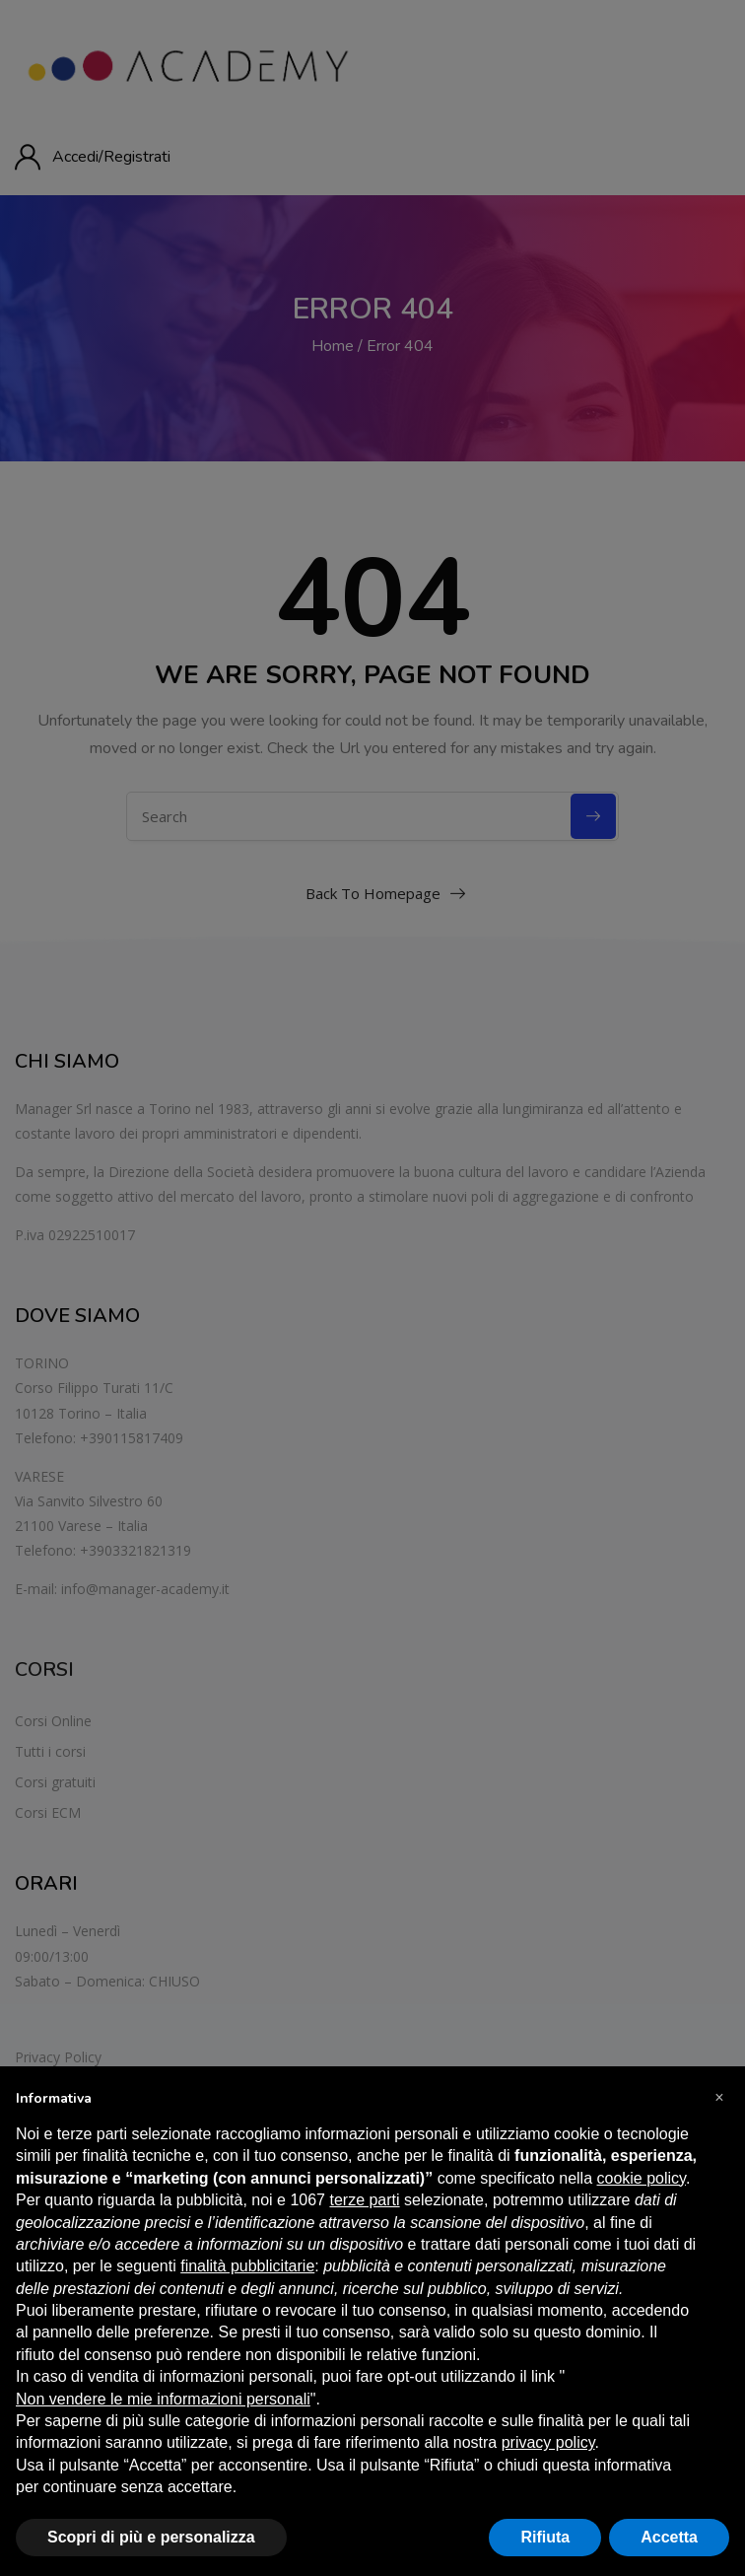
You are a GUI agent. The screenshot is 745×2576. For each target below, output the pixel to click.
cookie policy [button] (641, 2178)
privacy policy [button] (548, 2442)
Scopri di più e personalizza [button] (151, 2537)
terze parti (364, 2200)
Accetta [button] (669, 2537)
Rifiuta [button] (545, 2537)
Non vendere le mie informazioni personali (163, 2399)
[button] (719, 2098)
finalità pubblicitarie (247, 2266)
